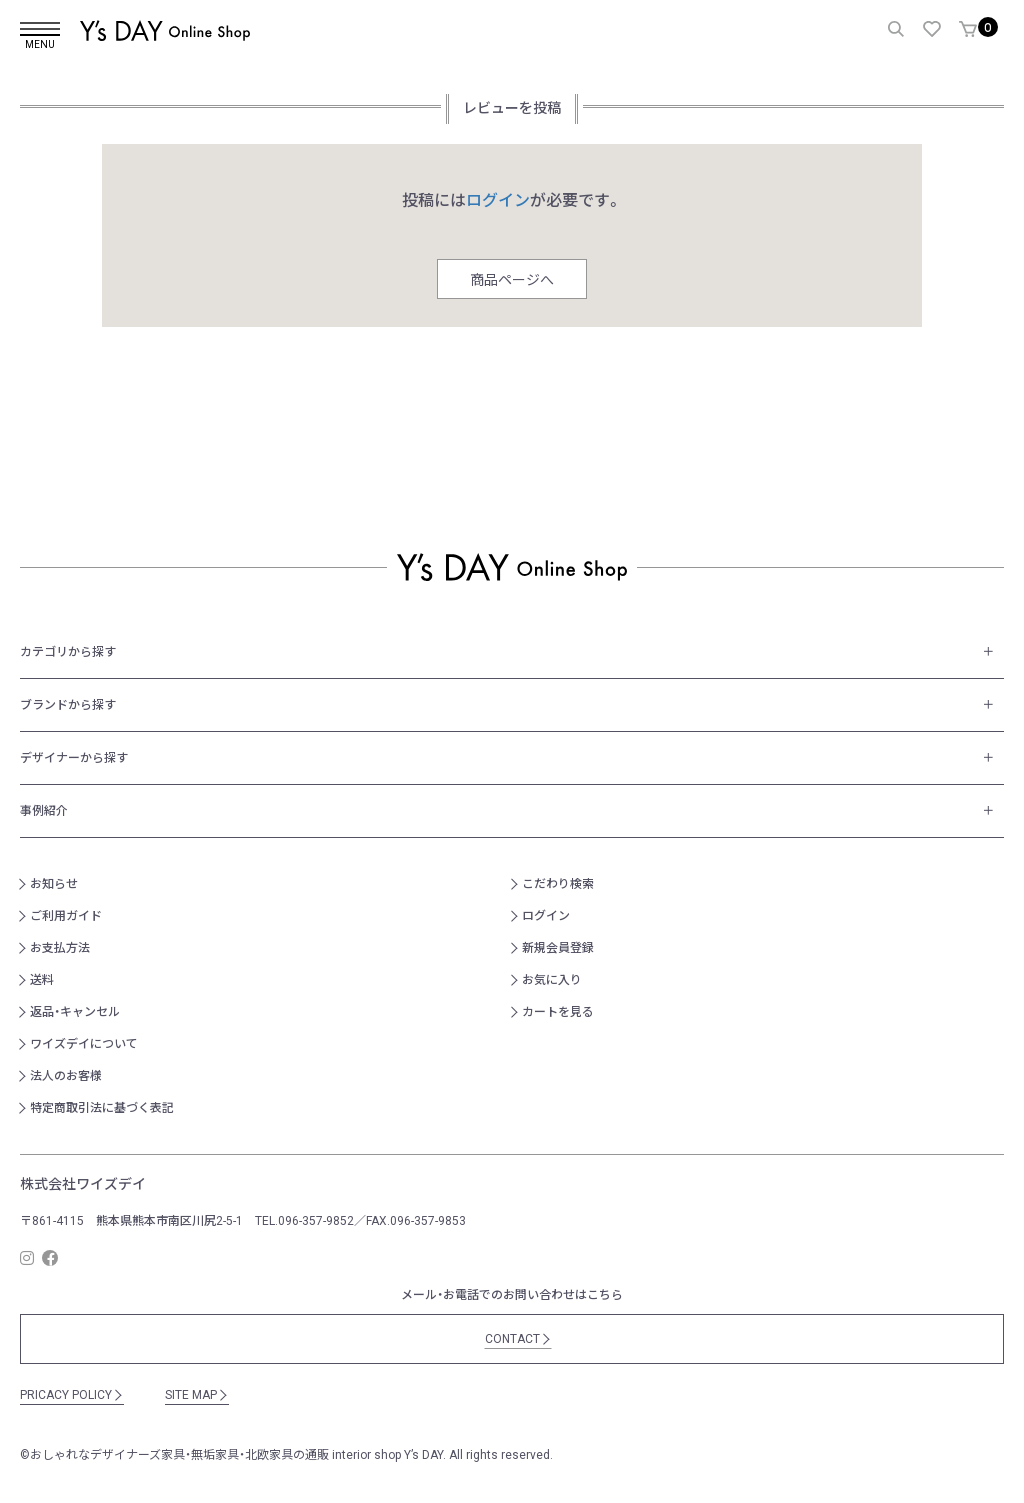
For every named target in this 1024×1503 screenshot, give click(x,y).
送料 (42, 980)
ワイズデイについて (84, 1044)
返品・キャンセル (75, 1012)
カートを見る (558, 1012)
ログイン (546, 916)
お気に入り (552, 980)
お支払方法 (60, 948)
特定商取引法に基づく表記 (102, 1108)
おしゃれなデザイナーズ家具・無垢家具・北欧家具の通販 (179, 1455)
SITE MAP (197, 1395)
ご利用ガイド (66, 916)
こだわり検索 (558, 884)
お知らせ (54, 884)
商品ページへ (512, 280)
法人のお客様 (66, 1076)
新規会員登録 (558, 948)
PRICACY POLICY (72, 1395)
